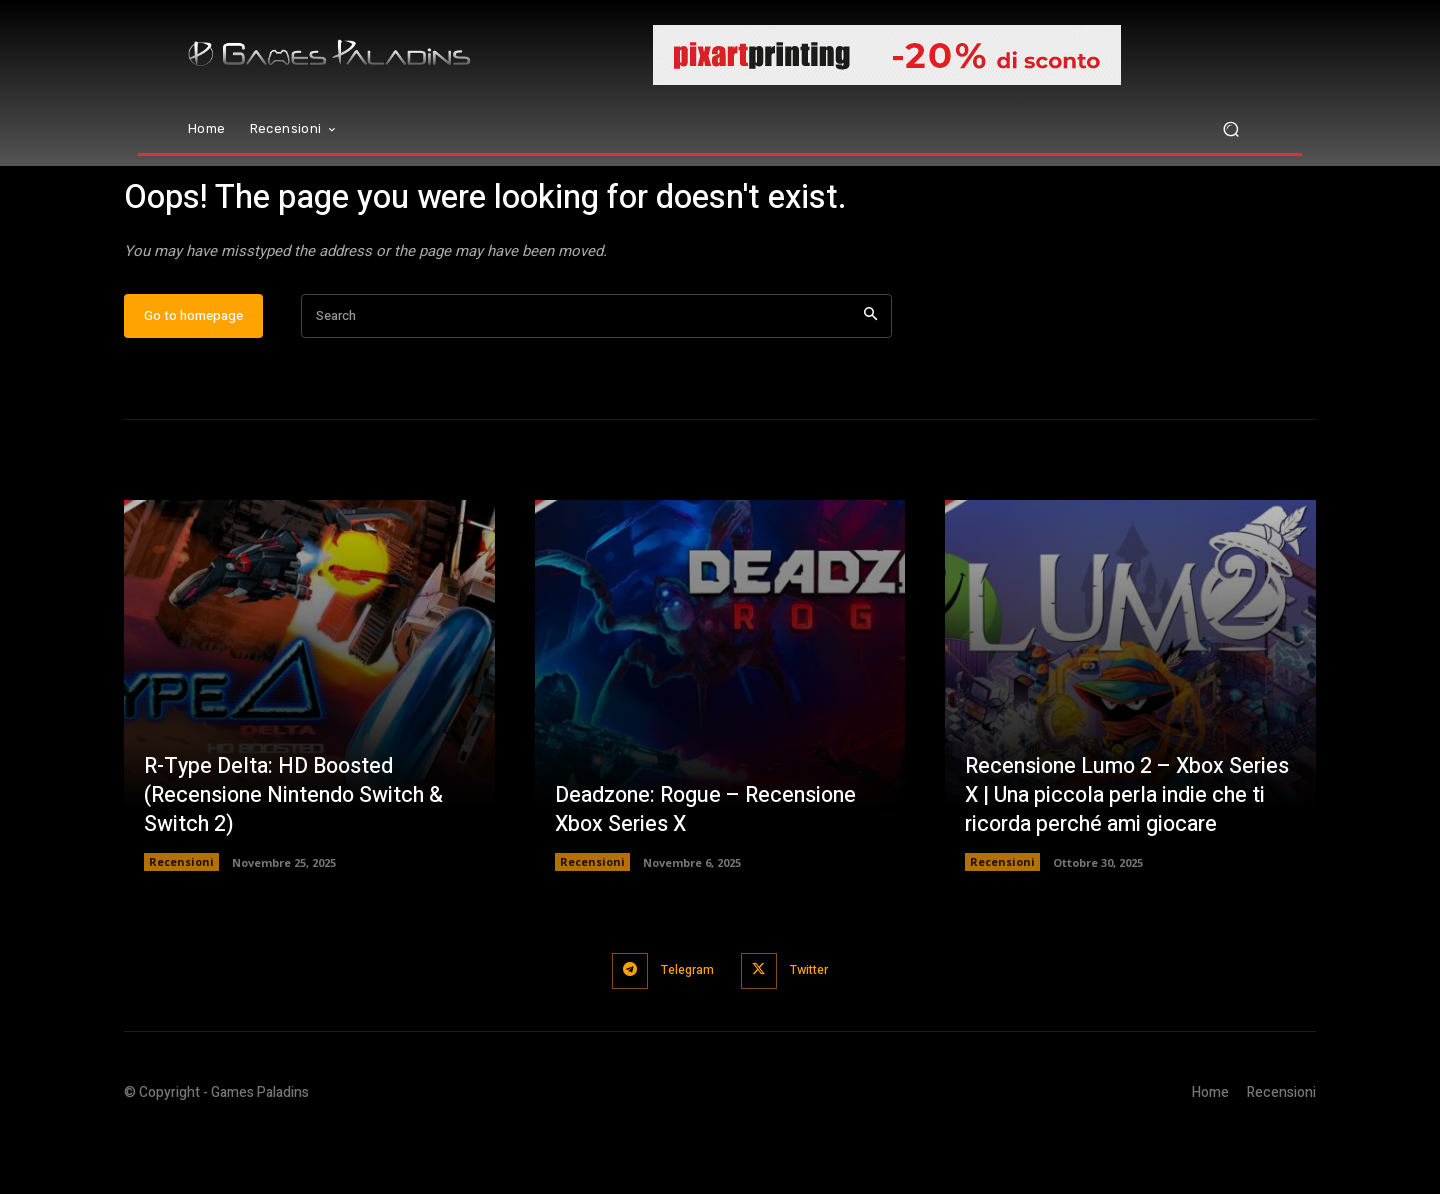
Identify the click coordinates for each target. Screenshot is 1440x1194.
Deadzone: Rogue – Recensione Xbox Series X (711, 869)
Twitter (813, 1029)
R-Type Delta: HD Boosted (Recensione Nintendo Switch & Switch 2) (297, 854)
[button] (1230, 129)
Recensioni (181, 921)
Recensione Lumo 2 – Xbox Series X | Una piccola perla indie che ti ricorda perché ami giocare (1126, 854)
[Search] (870, 376)
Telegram (685, 1029)
